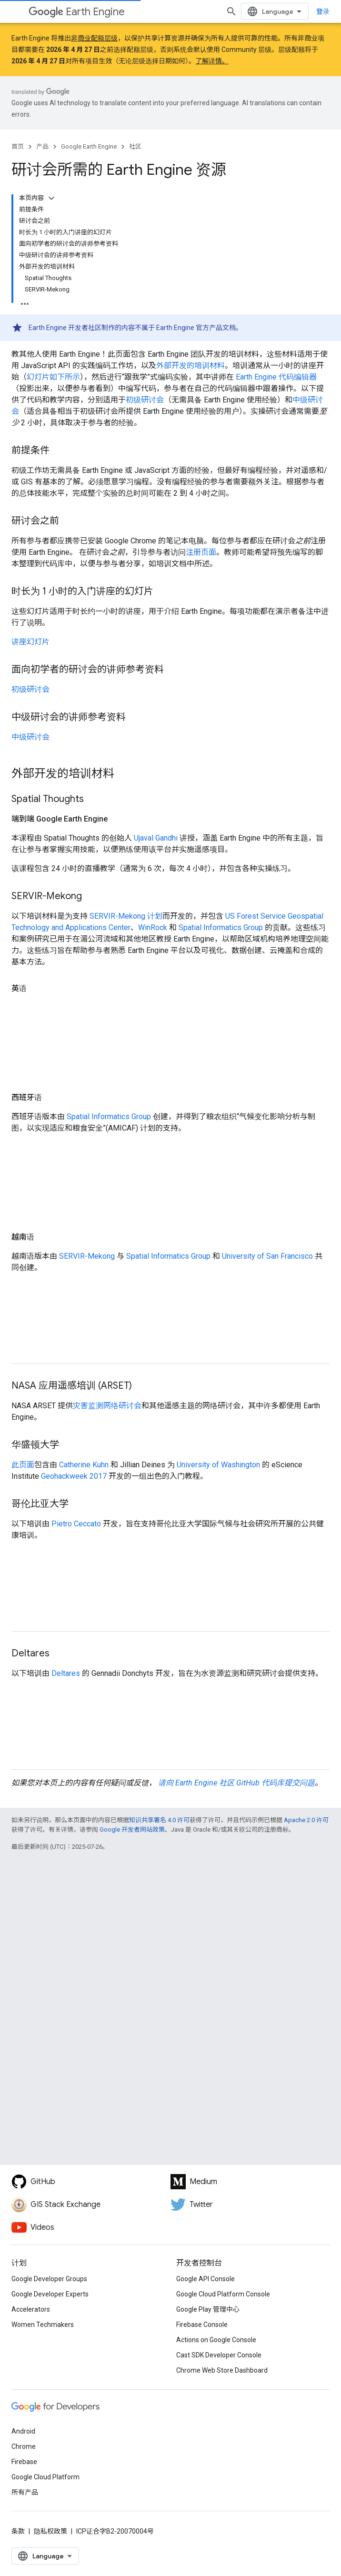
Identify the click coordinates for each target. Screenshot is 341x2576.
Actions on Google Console (216, 2340)
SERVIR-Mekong (87, 1256)
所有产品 (24, 2492)
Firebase (24, 2462)
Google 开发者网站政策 (132, 1829)
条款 (18, 2531)
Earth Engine (77, 11)
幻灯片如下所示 (53, 376)
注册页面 (201, 552)
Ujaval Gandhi (156, 837)
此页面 (22, 1464)
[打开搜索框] (231, 11)
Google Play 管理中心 (208, 2309)
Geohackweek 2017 (74, 1476)
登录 (323, 11)
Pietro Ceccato (76, 1523)
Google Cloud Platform (45, 2477)
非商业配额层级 (94, 38)
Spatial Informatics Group (221, 927)
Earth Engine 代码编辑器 (276, 376)
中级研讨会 (30, 737)
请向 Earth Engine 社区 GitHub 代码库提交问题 (235, 1782)
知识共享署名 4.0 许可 (159, 1820)
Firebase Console (202, 2324)
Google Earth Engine (89, 146)
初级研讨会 (145, 399)
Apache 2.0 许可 (306, 1820)
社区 (135, 146)
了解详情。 (212, 61)
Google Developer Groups (49, 2279)
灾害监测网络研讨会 (107, 1405)
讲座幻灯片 (30, 641)
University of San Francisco (267, 1256)
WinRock (152, 927)
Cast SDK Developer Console (218, 2355)
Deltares (65, 1673)
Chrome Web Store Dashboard (222, 2370)
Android (23, 2431)
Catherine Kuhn (84, 1464)
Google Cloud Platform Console (223, 2294)
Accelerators (30, 2309)
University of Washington (218, 1464)
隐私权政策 (50, 2531)
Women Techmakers (42, 2324)
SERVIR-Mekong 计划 (126, 916)
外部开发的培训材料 (190, 365)
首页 (17, 146)
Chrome (23, 2446)
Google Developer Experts (50, 2294)
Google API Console (205, 2279)
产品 (42, 146)
